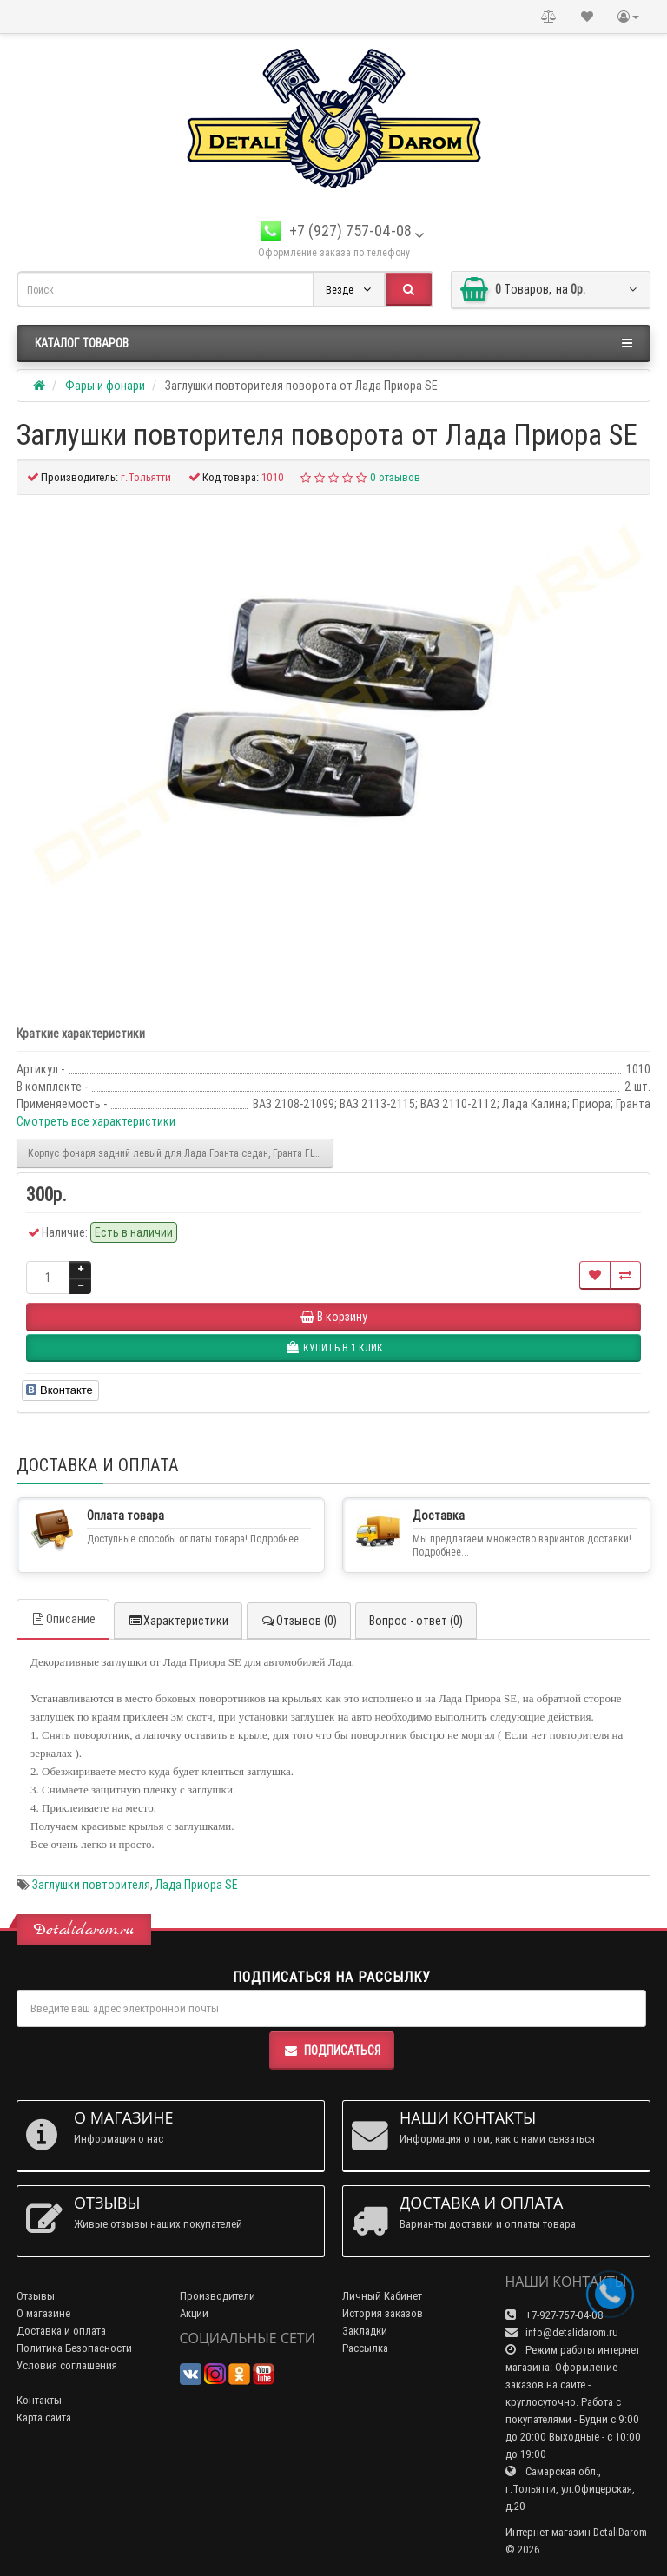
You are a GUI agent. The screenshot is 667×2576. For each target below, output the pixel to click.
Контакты (39, 2400)
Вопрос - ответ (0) (416, 1620)
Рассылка (365, 2348)
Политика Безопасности (74, 2348)
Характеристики (178, 1620)
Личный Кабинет (382, 2296)
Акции (194, 2313)
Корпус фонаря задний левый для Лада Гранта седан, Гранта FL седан (181, 1152)
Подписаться (331, 2050)
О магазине (43, 2313)
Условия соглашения (67, 2365)
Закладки (364, 2330)
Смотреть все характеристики (96, 1121)
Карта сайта (44, 2417)
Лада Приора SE (196, 1884)
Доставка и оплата (61, 2330)
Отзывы (36, 2296)
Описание (63, 1619)
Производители (217, 2296)
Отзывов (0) (299, 1620)
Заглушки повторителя (91, 1884)
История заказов (382, 2313)
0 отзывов (395, 477)
